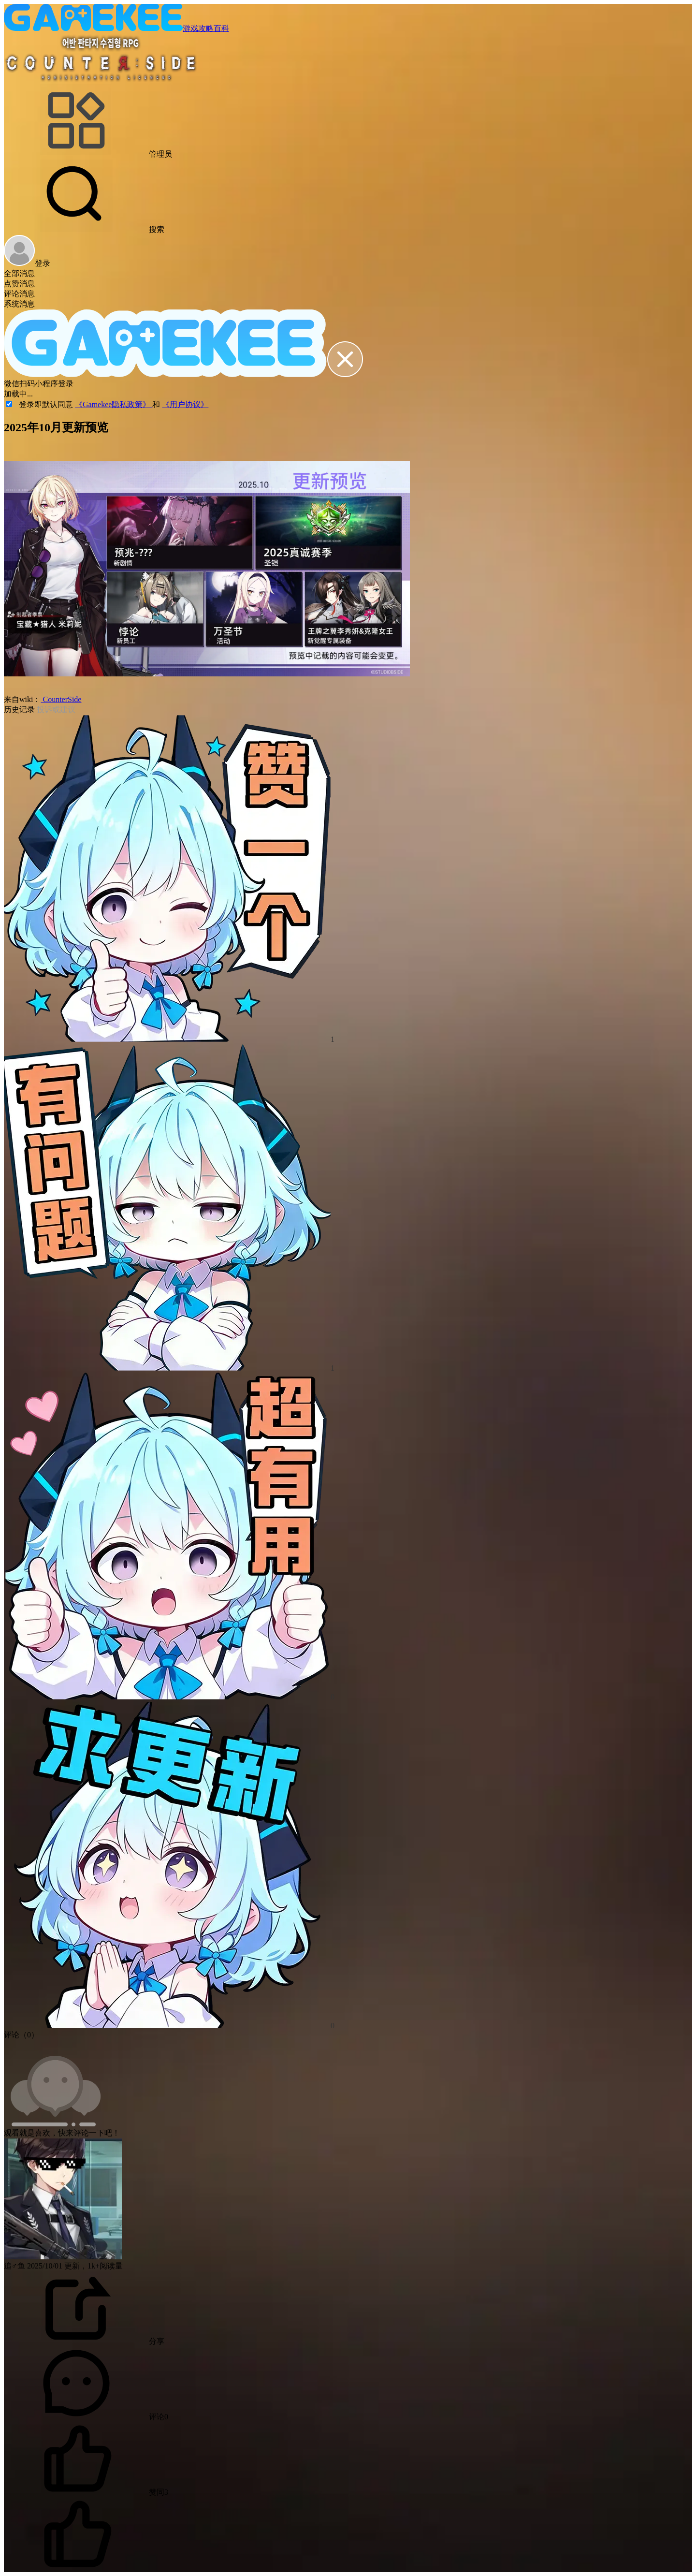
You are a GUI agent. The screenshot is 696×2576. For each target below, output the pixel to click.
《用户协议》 (185, 404)
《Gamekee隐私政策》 (113, 404)
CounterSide (61, 699)
